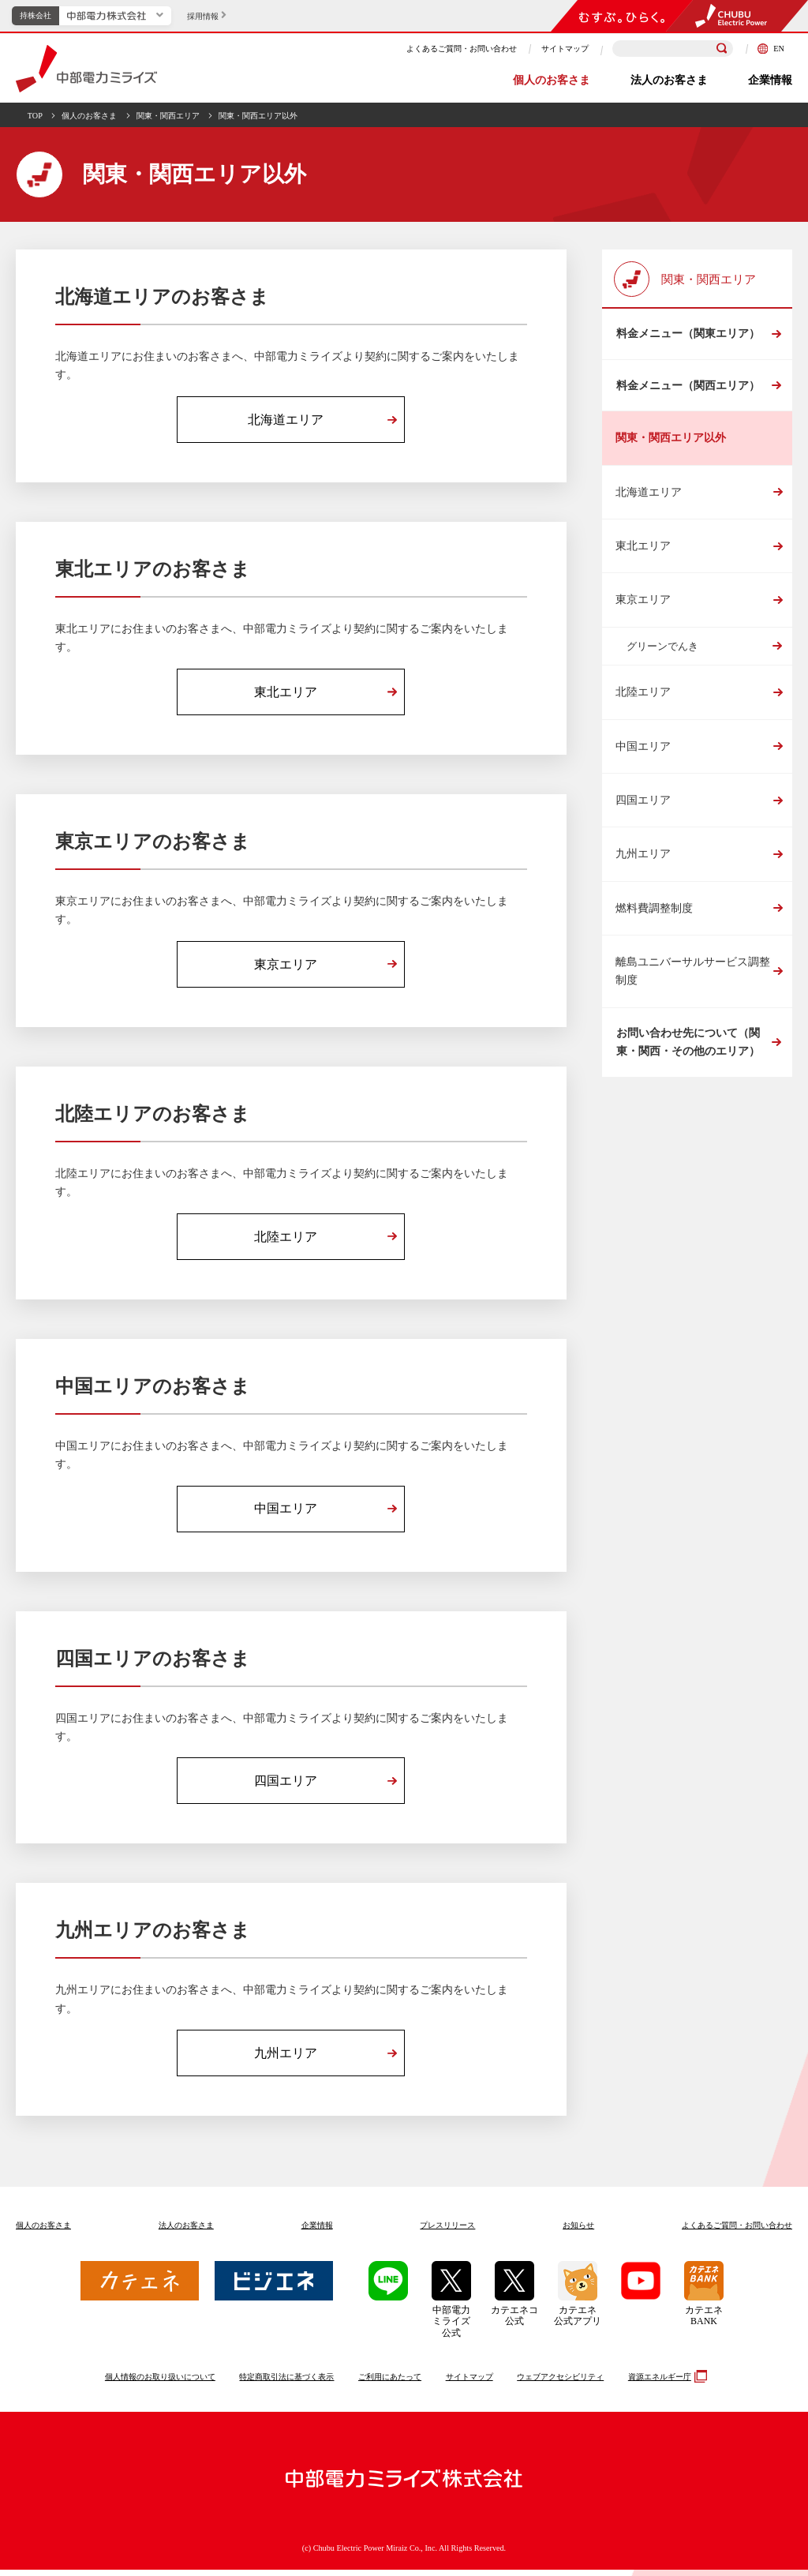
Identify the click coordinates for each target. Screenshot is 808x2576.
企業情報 (770, 80)
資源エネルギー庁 (665, 2382)
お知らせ (578, 2231)
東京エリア (643, 605)
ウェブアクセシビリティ (560, 2382)
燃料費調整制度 (654, 913)
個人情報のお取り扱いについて (160, 2382)
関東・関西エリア (168, 115)
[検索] (722, 48)
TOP (35, 115)
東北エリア (643, 551)
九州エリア (643, 859)
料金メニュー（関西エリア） (687, 389)
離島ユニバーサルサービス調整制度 (692, 976)
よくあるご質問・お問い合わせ (461, 48)
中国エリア (643, 751)
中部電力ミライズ (86, 68)
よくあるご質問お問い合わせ (737, 2231)
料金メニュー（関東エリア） (687, 335)
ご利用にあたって (389, 2382)
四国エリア (643, 805)
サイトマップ (565, 48)
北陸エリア (643, 697)
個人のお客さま (551, 80)
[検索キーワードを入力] (672, 48)
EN (771, 48)
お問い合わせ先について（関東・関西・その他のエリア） (687, 1048)
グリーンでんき (662, 651)
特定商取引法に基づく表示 (286, 2382)
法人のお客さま (669, 80)
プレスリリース (447, 2231)
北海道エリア (648, 497)
